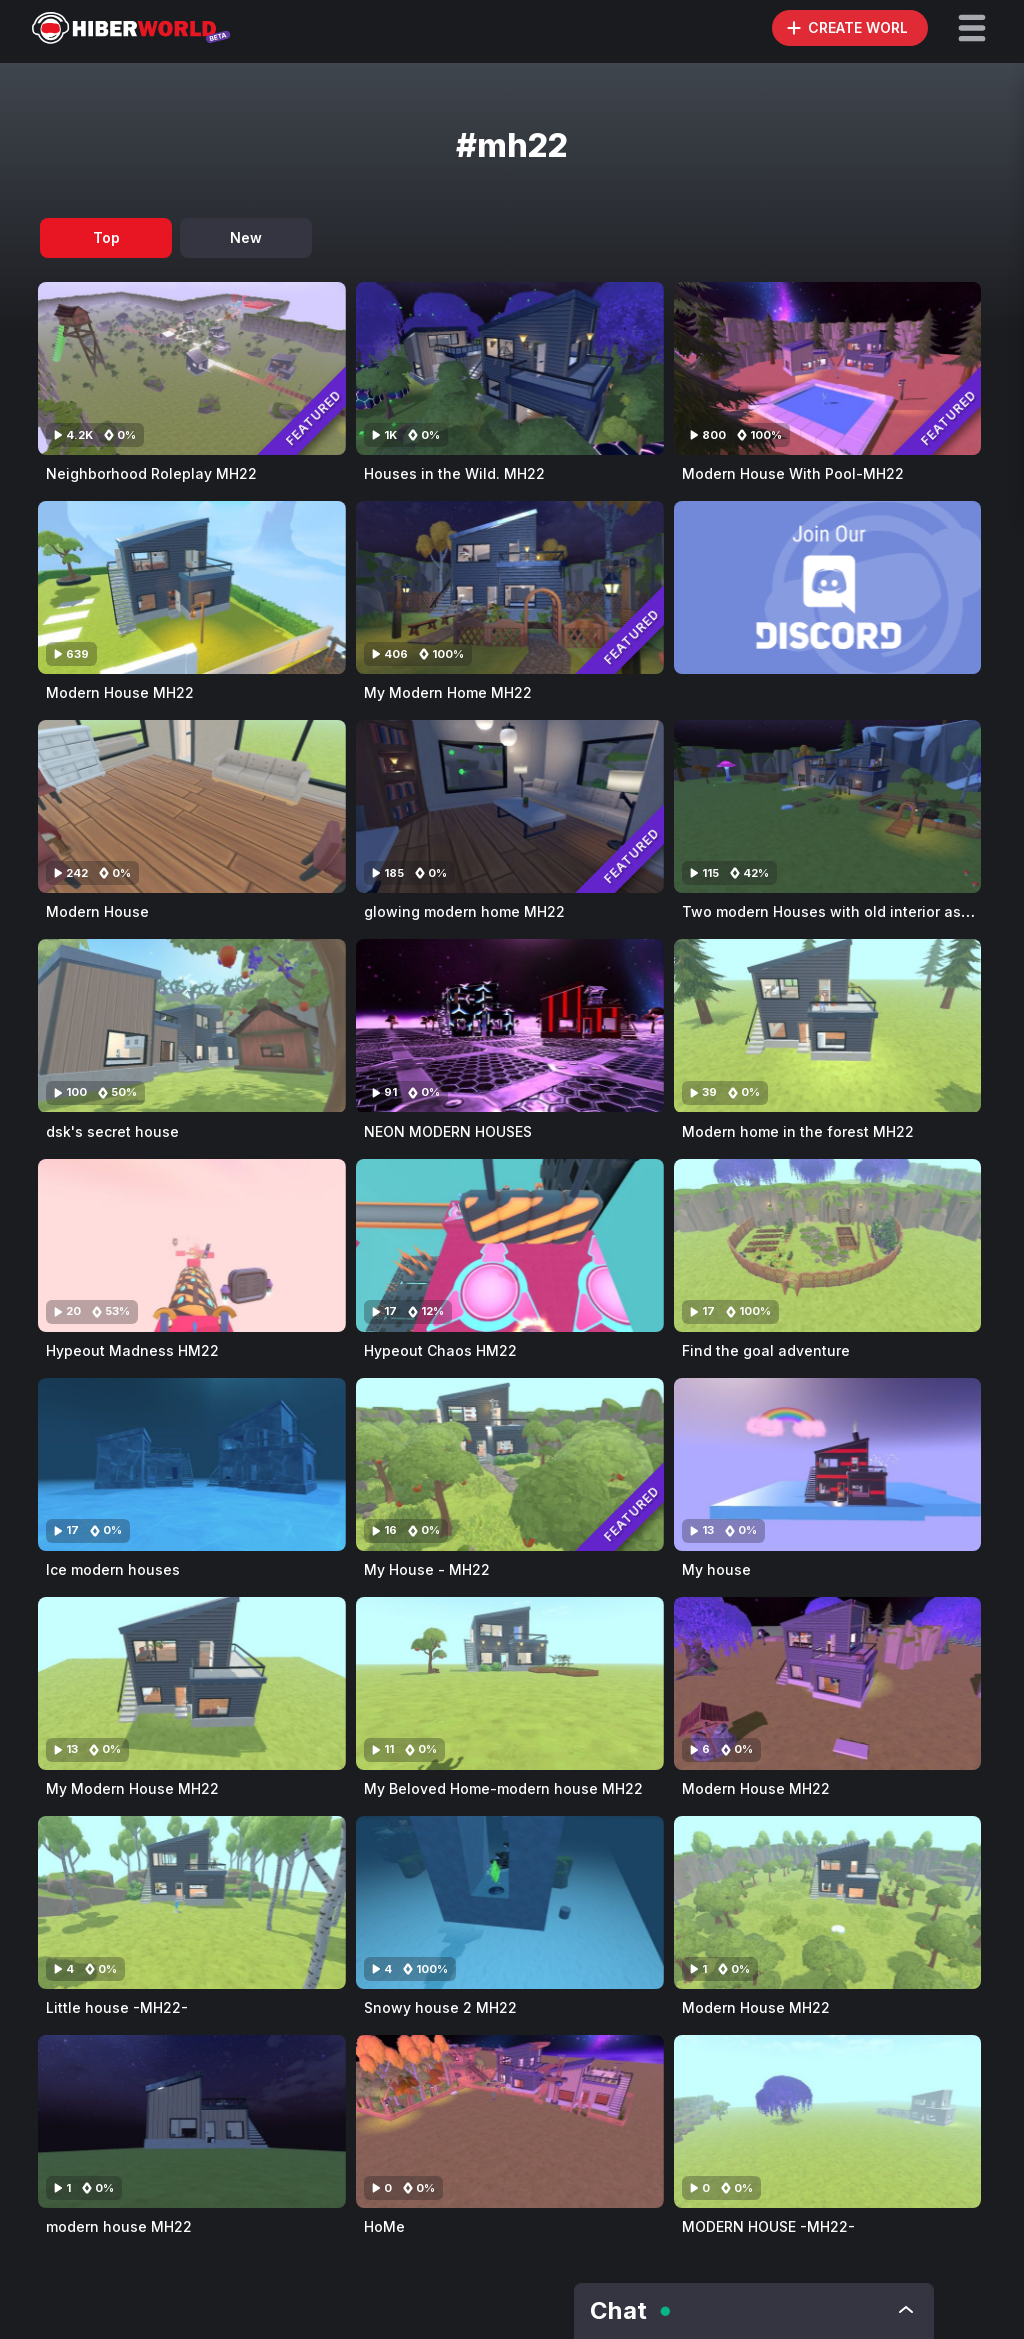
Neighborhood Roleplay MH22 (151, 473)
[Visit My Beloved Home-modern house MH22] (510, 1683)
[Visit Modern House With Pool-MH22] (828, 368)
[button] (972, 28)
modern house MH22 (119, 2226)
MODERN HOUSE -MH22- (768, 2226)
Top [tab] (106, 237)
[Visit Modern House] (192, 806)
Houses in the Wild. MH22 (454, 473)
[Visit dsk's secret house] (192, 1025)
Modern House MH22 (120, 692)
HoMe (384, 2226)
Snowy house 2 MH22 (440, 2007)
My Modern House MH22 (132, 1788)
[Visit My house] (828, 1464)
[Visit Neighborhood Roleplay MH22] (192, 368)
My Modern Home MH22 (448, 692)
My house (716, 1569)
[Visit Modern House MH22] (192, 587)
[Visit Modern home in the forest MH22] (828, 1025)
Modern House (97, 911)
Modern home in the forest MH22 (798, 1131)
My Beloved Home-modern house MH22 (503, 1788)
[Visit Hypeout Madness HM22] (192, 1245)
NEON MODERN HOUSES (448, 1131)
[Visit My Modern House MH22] (192, 1683)
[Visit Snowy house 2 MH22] (510, 1902)
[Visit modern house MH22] (192, 2121)
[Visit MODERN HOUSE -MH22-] (828, 2121)
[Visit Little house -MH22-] (192, 1902)
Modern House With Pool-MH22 (793, 473)
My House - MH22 (427, 1569)
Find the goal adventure (766, 1350)
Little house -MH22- (117, 2007)
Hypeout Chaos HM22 (440, 1350)
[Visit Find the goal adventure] (828, 1245)
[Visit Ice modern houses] (192, 1464)
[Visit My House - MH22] (510, 1464)
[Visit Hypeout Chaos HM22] (510, 1245)
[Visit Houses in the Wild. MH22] (510, 368)
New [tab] (246, 237)
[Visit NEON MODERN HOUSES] (510, 1025)
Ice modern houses (113, 1569)
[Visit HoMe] (510, 2121)
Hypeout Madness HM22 (132, 1350)
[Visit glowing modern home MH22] (510, 806)
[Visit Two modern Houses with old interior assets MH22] (828, 806)
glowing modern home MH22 (464, 911)
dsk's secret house (112, 1131)
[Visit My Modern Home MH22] (510, 587)
